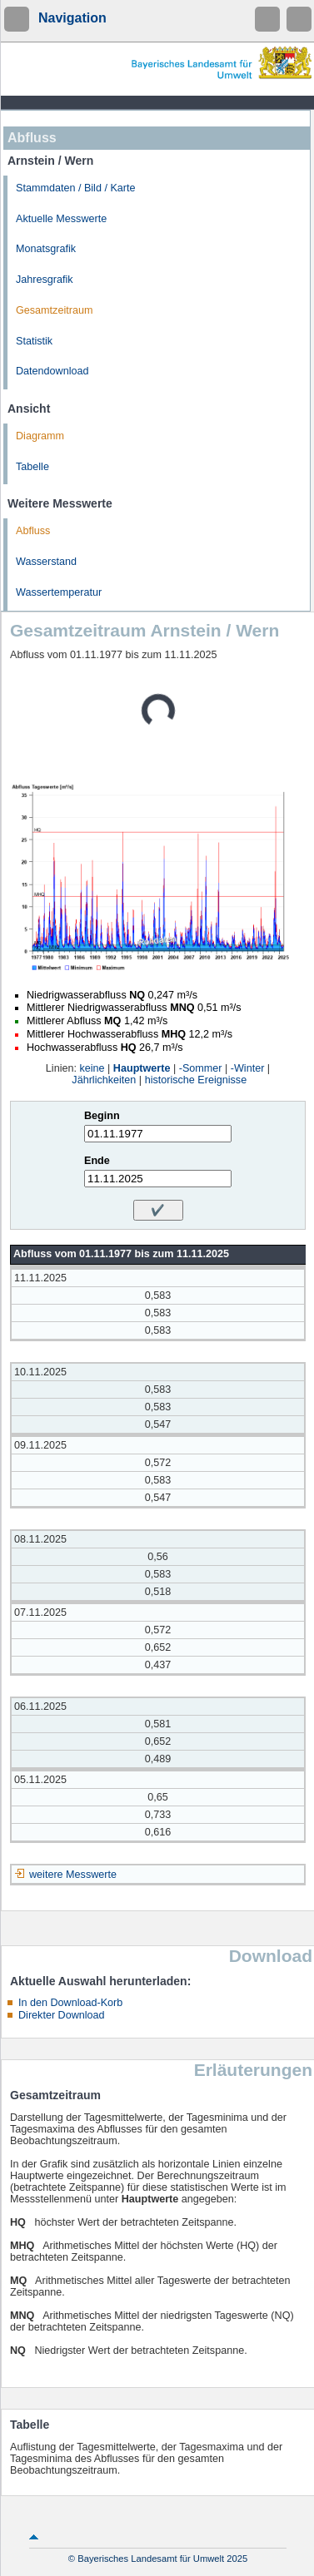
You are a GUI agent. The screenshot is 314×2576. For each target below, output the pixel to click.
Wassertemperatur (59, 592)
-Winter (248, 1068)
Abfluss (33, 531)
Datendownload (52, 371)
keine (91, 1068)
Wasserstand (46, 561)
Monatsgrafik (46, 249)
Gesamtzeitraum (54, 310)
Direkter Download (61, 2015)
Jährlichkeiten (104, 1080)
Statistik (34, 341)
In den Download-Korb (70, 2003)
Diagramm (40, 436)
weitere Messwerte (73, 1874)
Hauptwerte (142, 1068)
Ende (97, 1161)
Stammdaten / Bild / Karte (76, 188)
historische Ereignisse (196, 1080)
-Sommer (200, 1068)
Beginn (102, 1116)
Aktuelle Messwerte (61, 219)
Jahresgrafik (44, 279)
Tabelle (32, 467)
